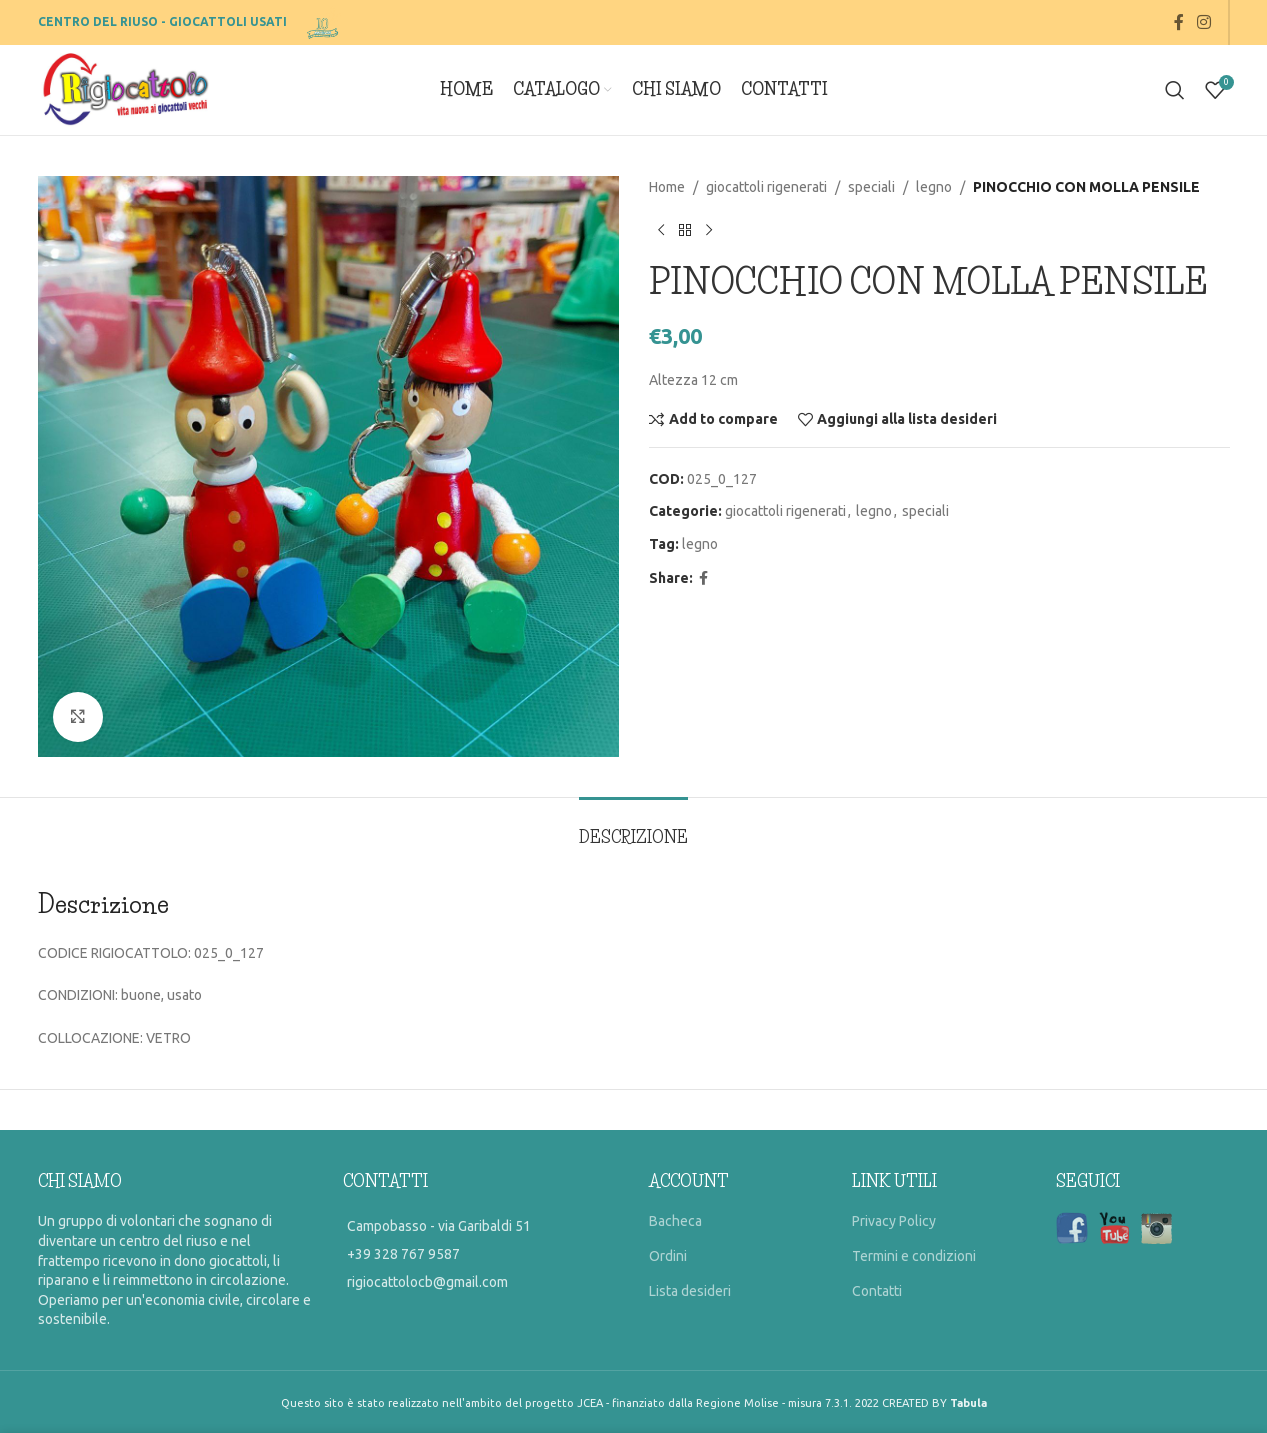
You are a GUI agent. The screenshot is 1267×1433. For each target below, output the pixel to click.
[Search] (1175, 90)
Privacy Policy (894, 1221)
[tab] (633, 827)
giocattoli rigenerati (766, 187)
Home (667, 187)
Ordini (668, 1256)
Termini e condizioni (914, 1256)
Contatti (877, 1291)
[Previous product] (661, 230)
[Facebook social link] (1178, 22)
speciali (871, 187)
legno (934, 187)
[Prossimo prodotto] (709, 230)
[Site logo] (324, 21)
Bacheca (675, 1221)
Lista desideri (690, 1291)
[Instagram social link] (1203, 22)
